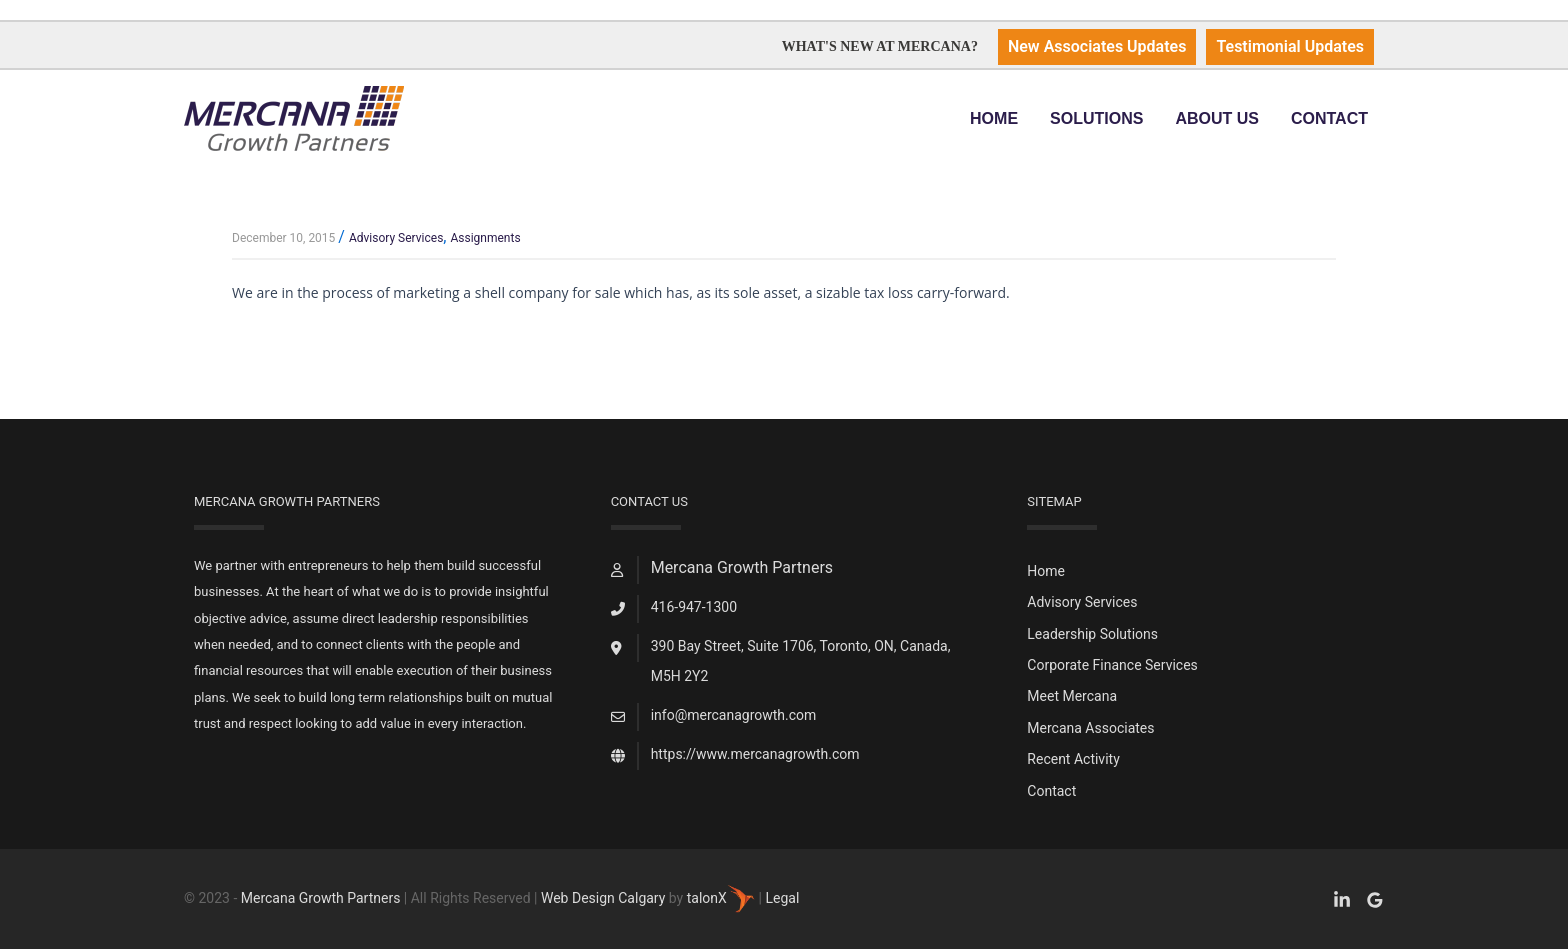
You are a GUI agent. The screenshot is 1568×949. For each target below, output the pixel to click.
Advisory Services (396, 238)
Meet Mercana (1072, 696)
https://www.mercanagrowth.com (755, 754)
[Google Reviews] (1375, 900)
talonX (721, 898)
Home (994, 118)
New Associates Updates (1097, 46)
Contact (1329, 118)
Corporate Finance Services (1112, 665)
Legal (782, 898)
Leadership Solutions (1092, 634)
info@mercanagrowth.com (734, 715)
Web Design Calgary (603, 898)
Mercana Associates (1090, 728)
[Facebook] (1342, 900)
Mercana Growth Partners (321, 898)
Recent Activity (1073, 759)
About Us (1217, 118)
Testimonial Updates (1290, 46)
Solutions (1096, 118)
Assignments (485, 238)
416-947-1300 (694, 607)
